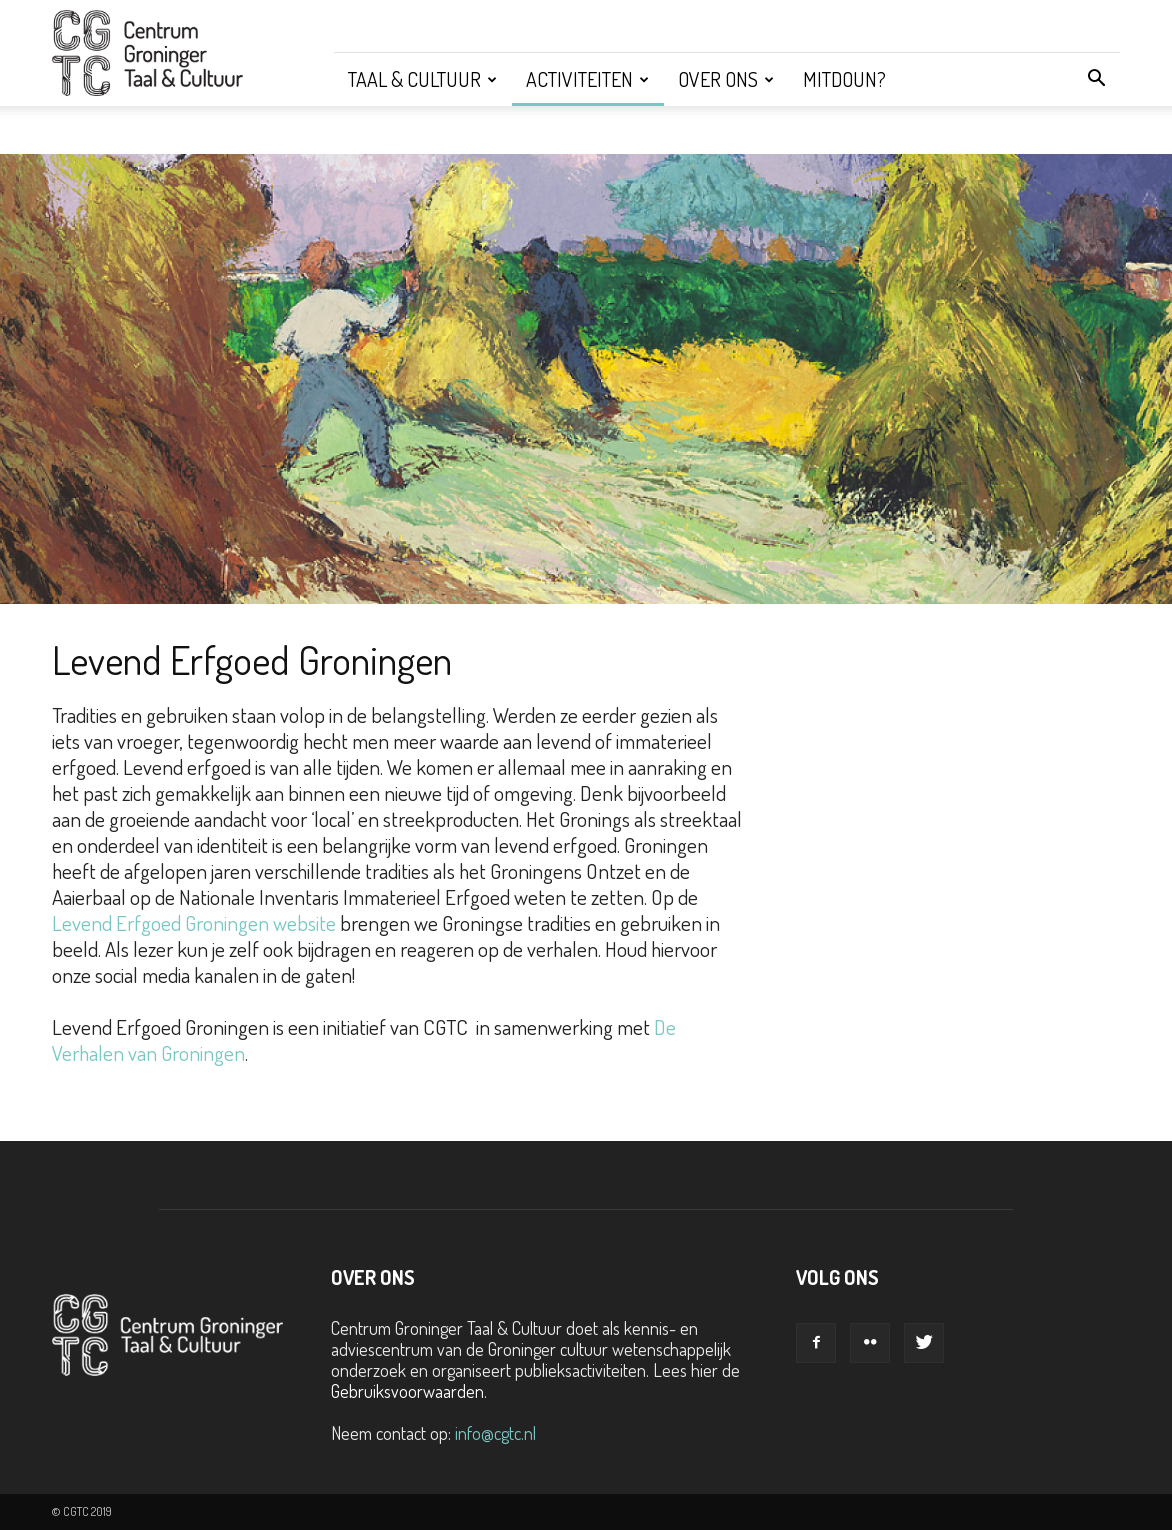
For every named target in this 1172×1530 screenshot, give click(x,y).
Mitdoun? (844, 79)
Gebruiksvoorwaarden (407, 1391)
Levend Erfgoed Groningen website (194, 922)
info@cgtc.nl (495, 1433)
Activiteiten (587, 79)
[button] (1096, 79)
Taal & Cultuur (422, 79)
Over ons (726, 79)
